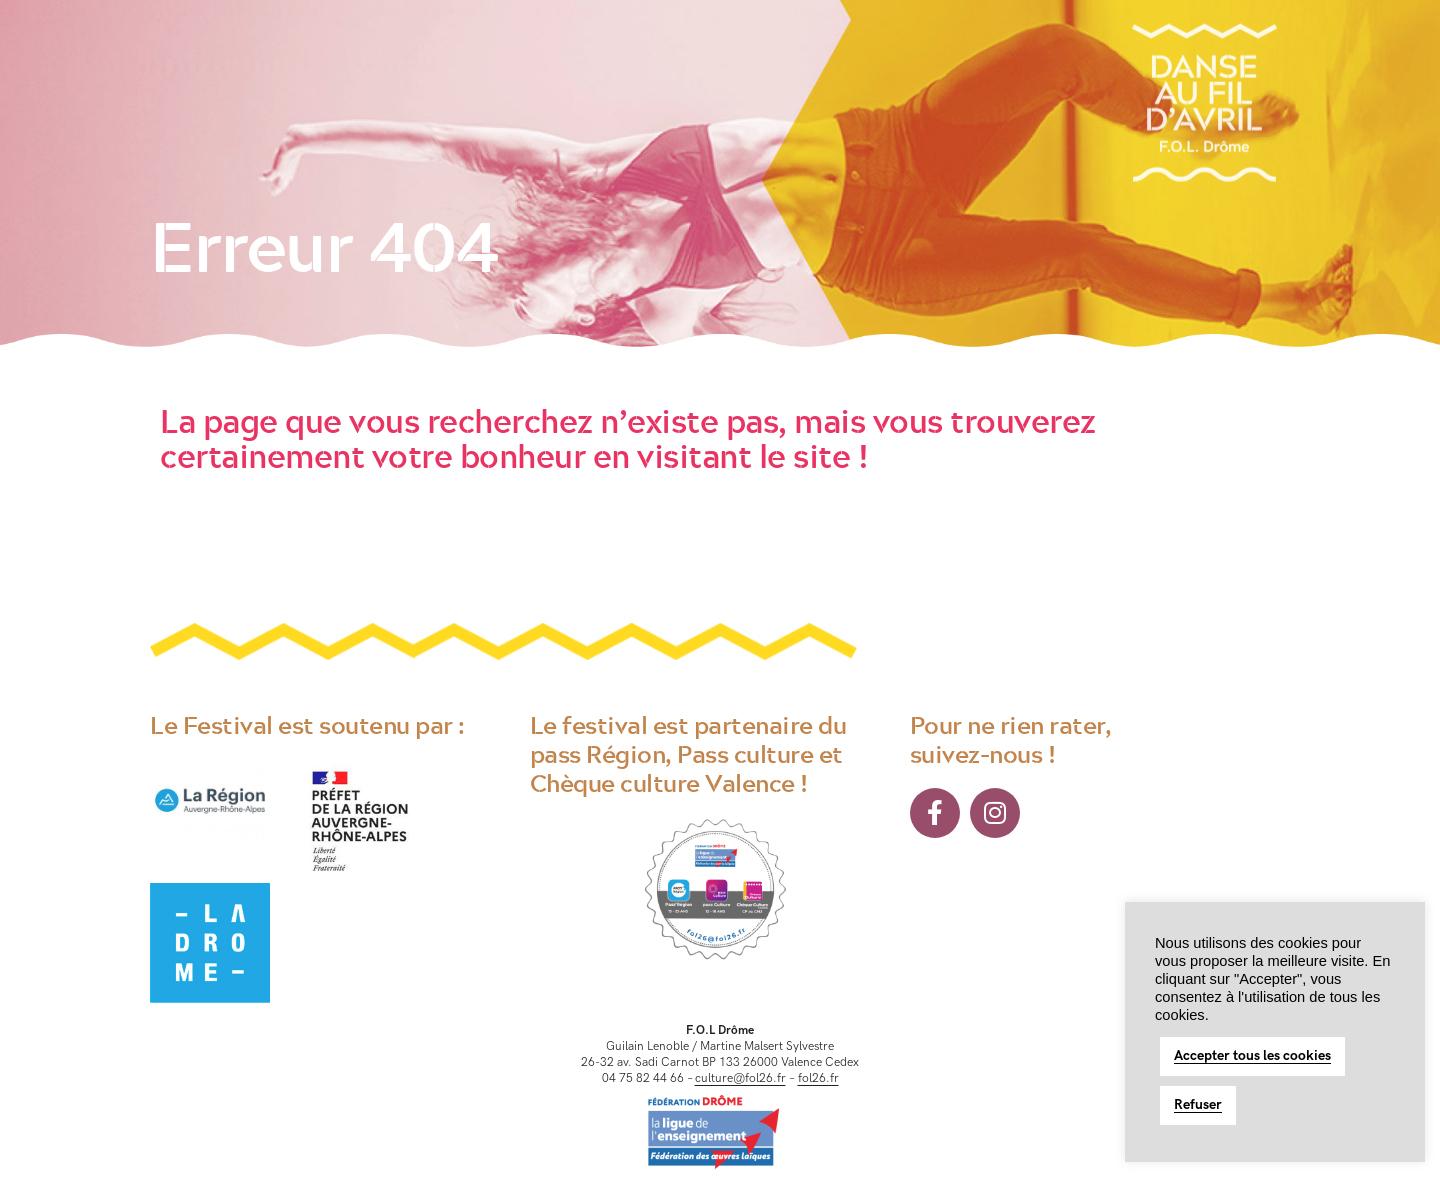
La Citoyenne (566, 48)
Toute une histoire (426, 48)
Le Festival (292, 48)
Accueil (189, 48)
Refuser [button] (1198, 1104)
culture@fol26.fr (740, 1078)
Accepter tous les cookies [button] (1252, 1055)
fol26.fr (818, 1078)
